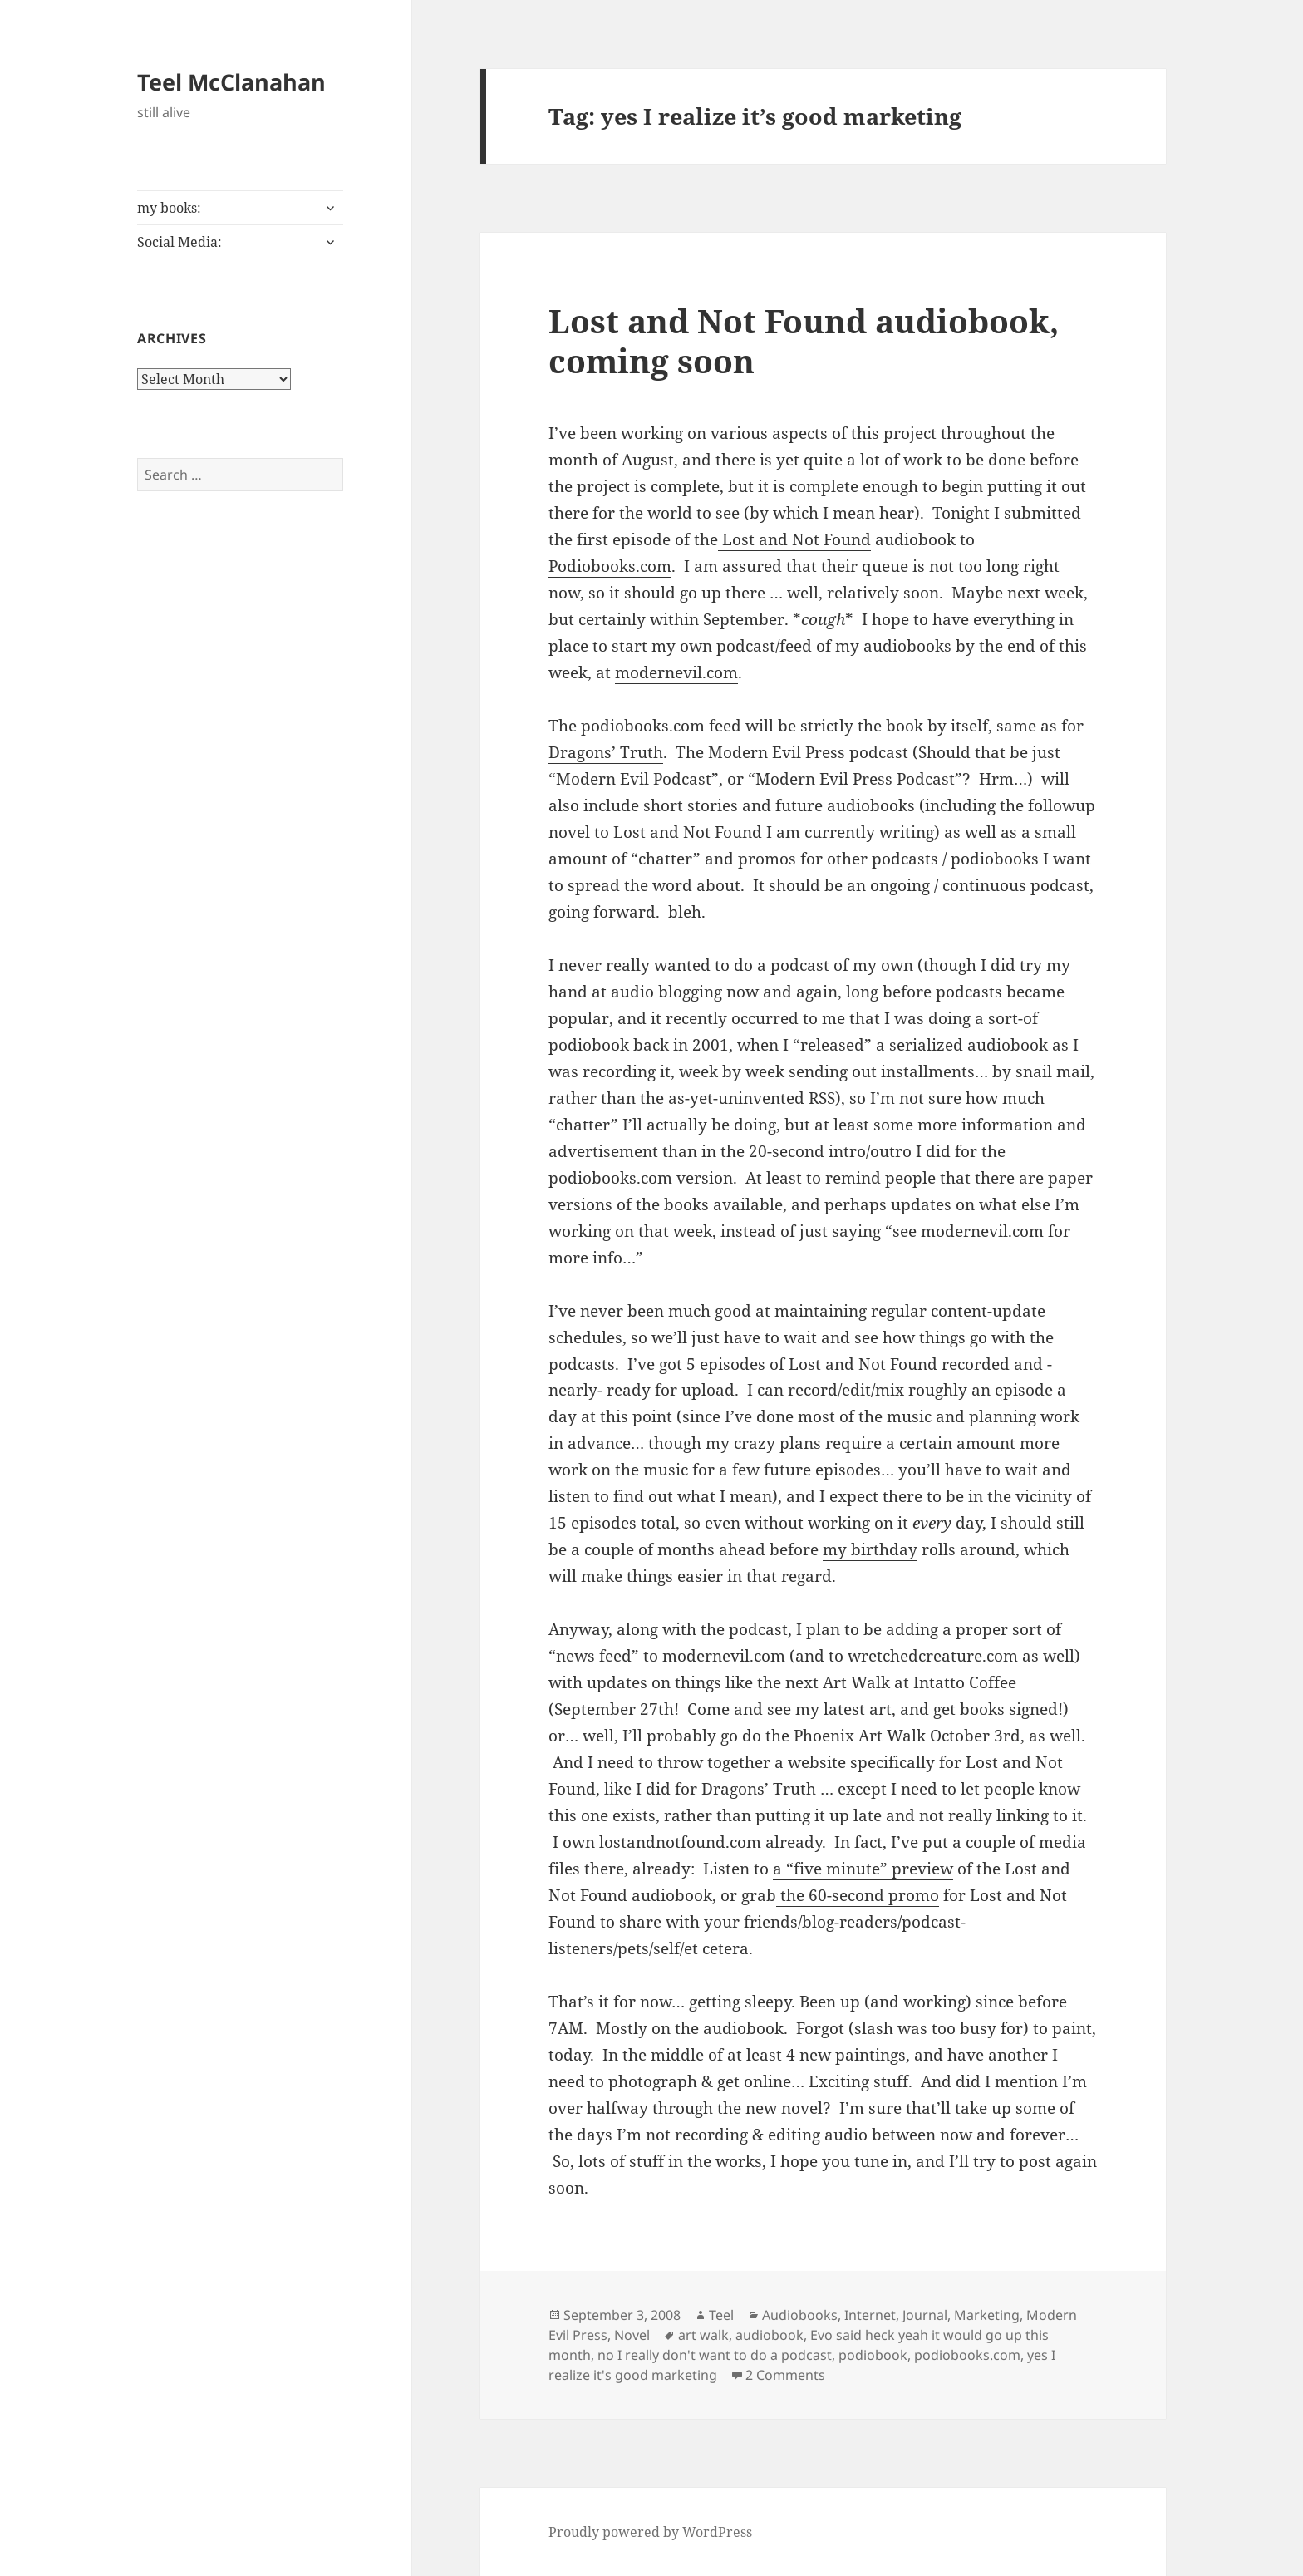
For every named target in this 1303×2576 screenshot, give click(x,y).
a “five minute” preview (863, 1868)
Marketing (987, 2315)
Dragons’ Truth (605, 752)
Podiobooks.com (609, 566)
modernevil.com (676, 672)
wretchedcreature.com (933, 1656)
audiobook (769, 2335)
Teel (721, 2315)
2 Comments (785, 2375)
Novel (632, 2335)
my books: (169, 208)
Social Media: (179, 242)
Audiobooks (800, 2315)
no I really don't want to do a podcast (714, 2355)
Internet (870, 2315)
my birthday (870, 1549)
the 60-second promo (857, 1895)
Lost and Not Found (794, 539)
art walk (703, 2335)
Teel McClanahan (231, 81)
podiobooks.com (967, 2355)
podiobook (872, 2355)
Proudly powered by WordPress (650, 2532)
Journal (924, 2315)
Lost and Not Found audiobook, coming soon (803, 340)
